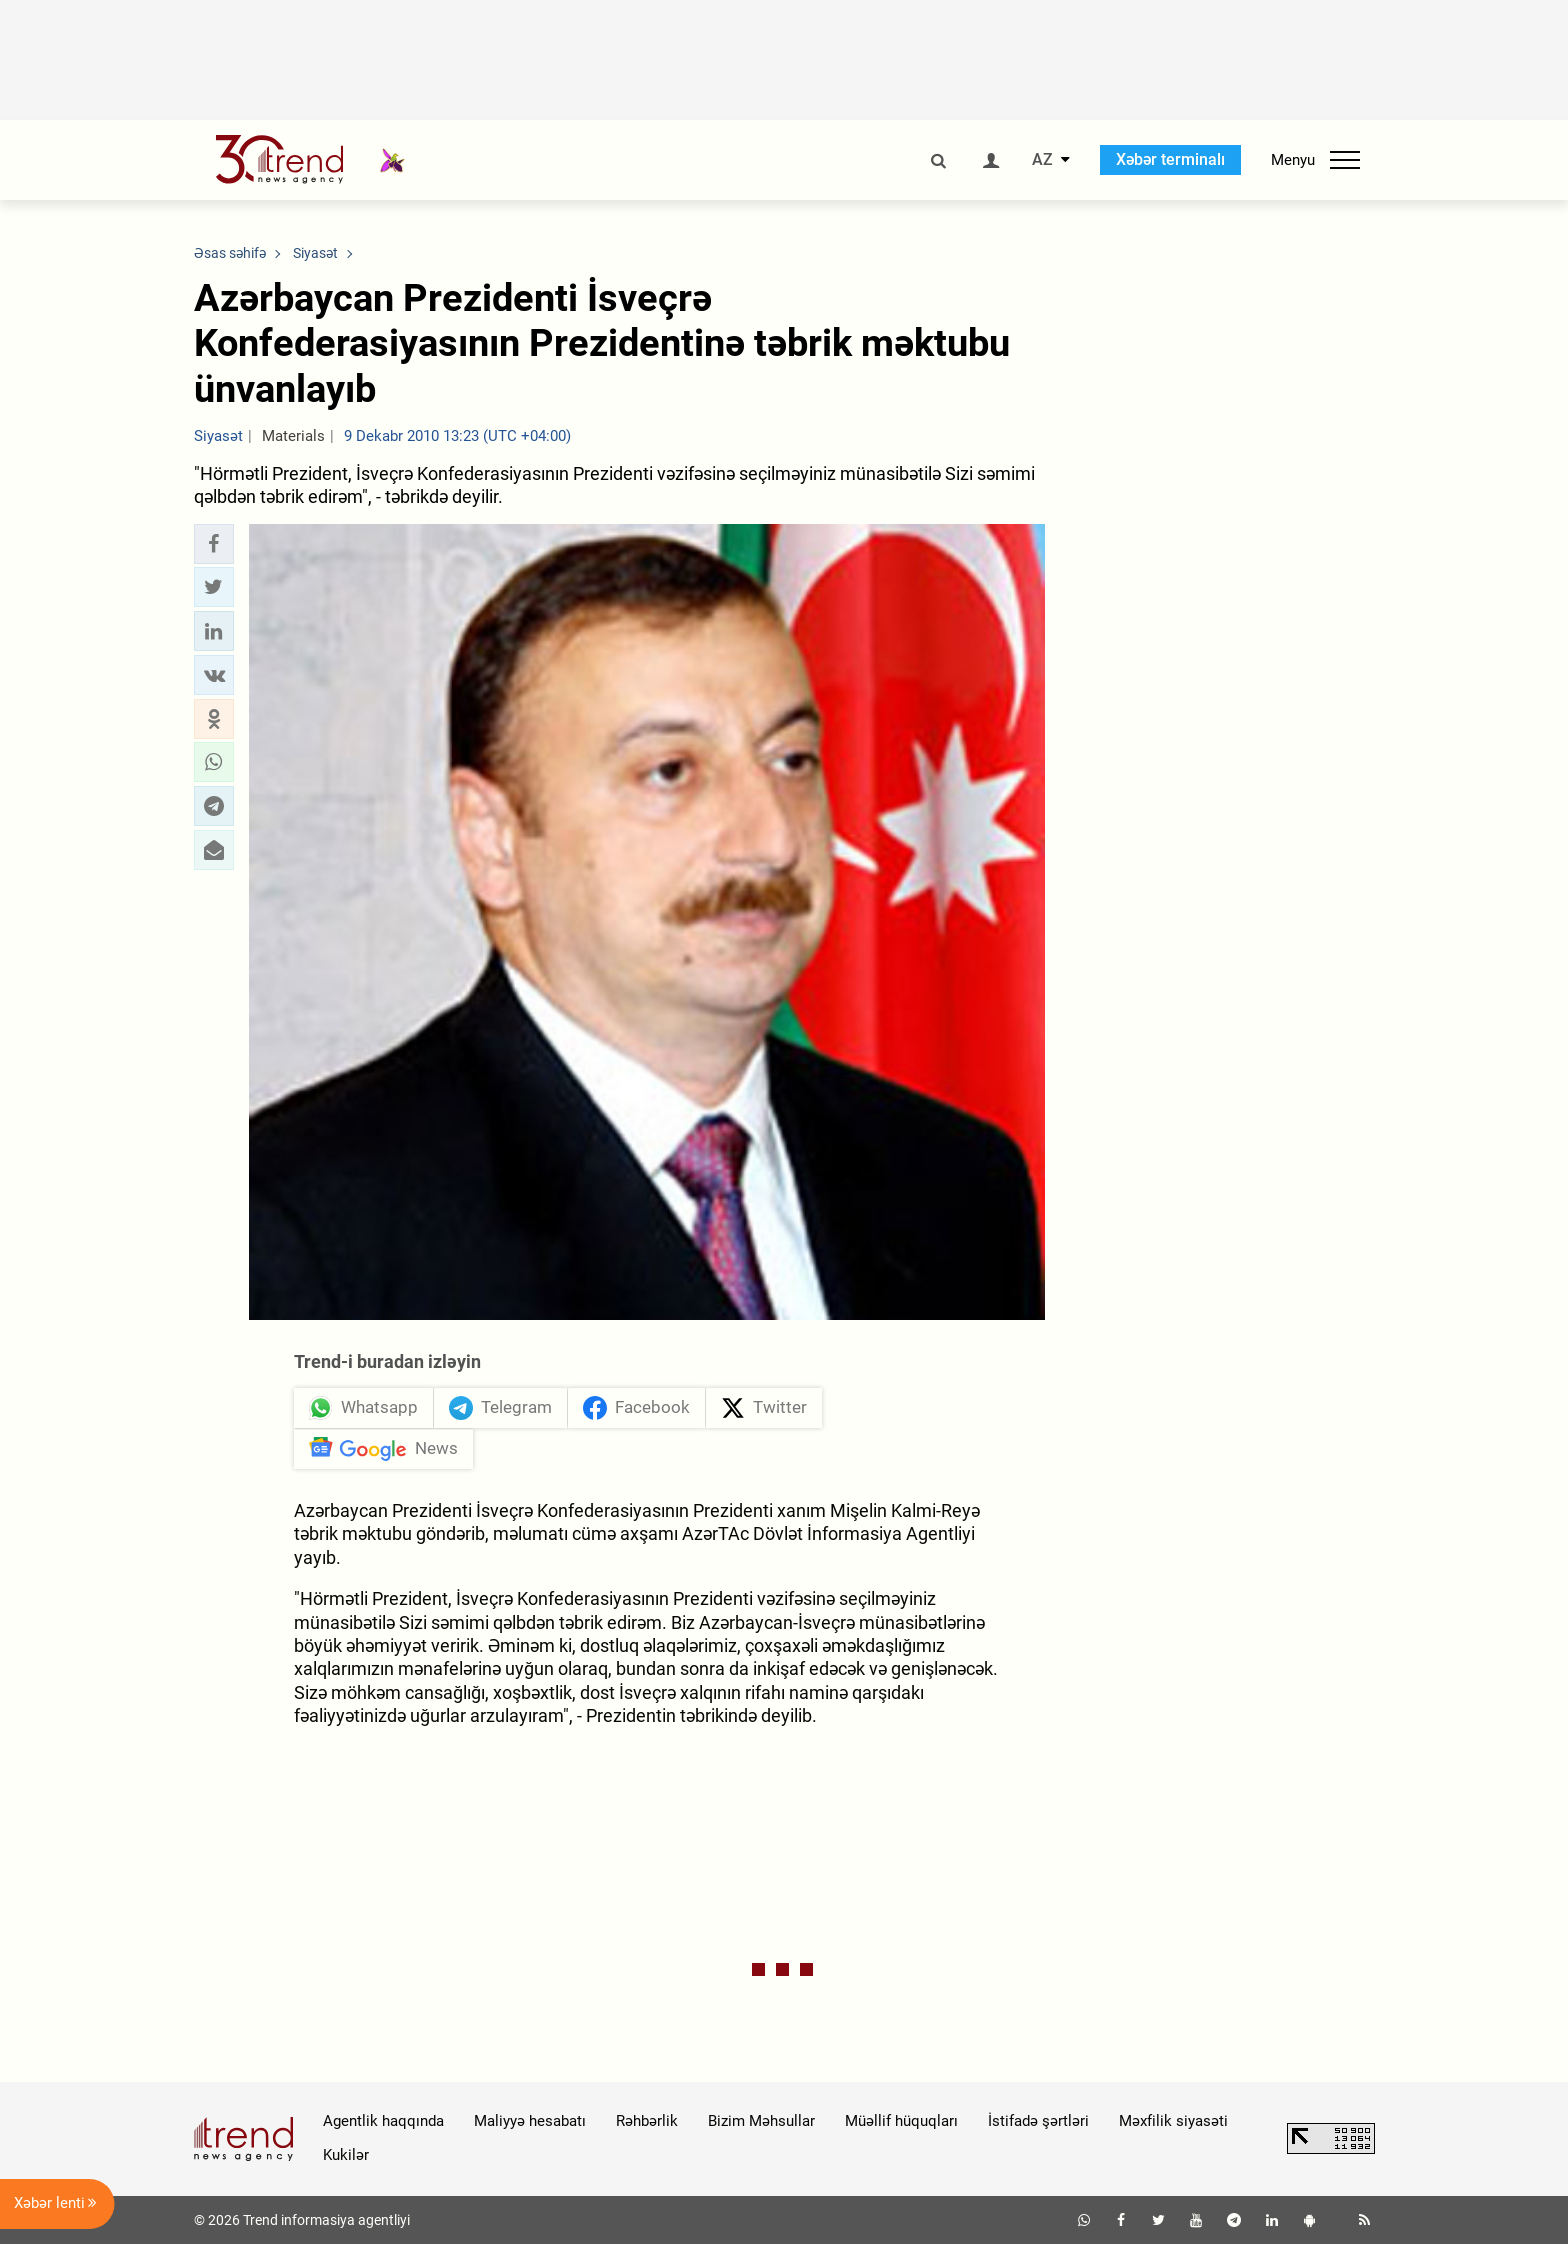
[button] (214, 544)
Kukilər (346, 2155)
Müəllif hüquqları (901, 2121)
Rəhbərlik (647, 2121)
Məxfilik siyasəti (1173, 2121)
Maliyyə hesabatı (530, 2121)
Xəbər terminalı (1170, 159)
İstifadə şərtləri (1038, 2121)
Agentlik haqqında (383, 2121)
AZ (1042, 160)
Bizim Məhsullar (761, 2121)
